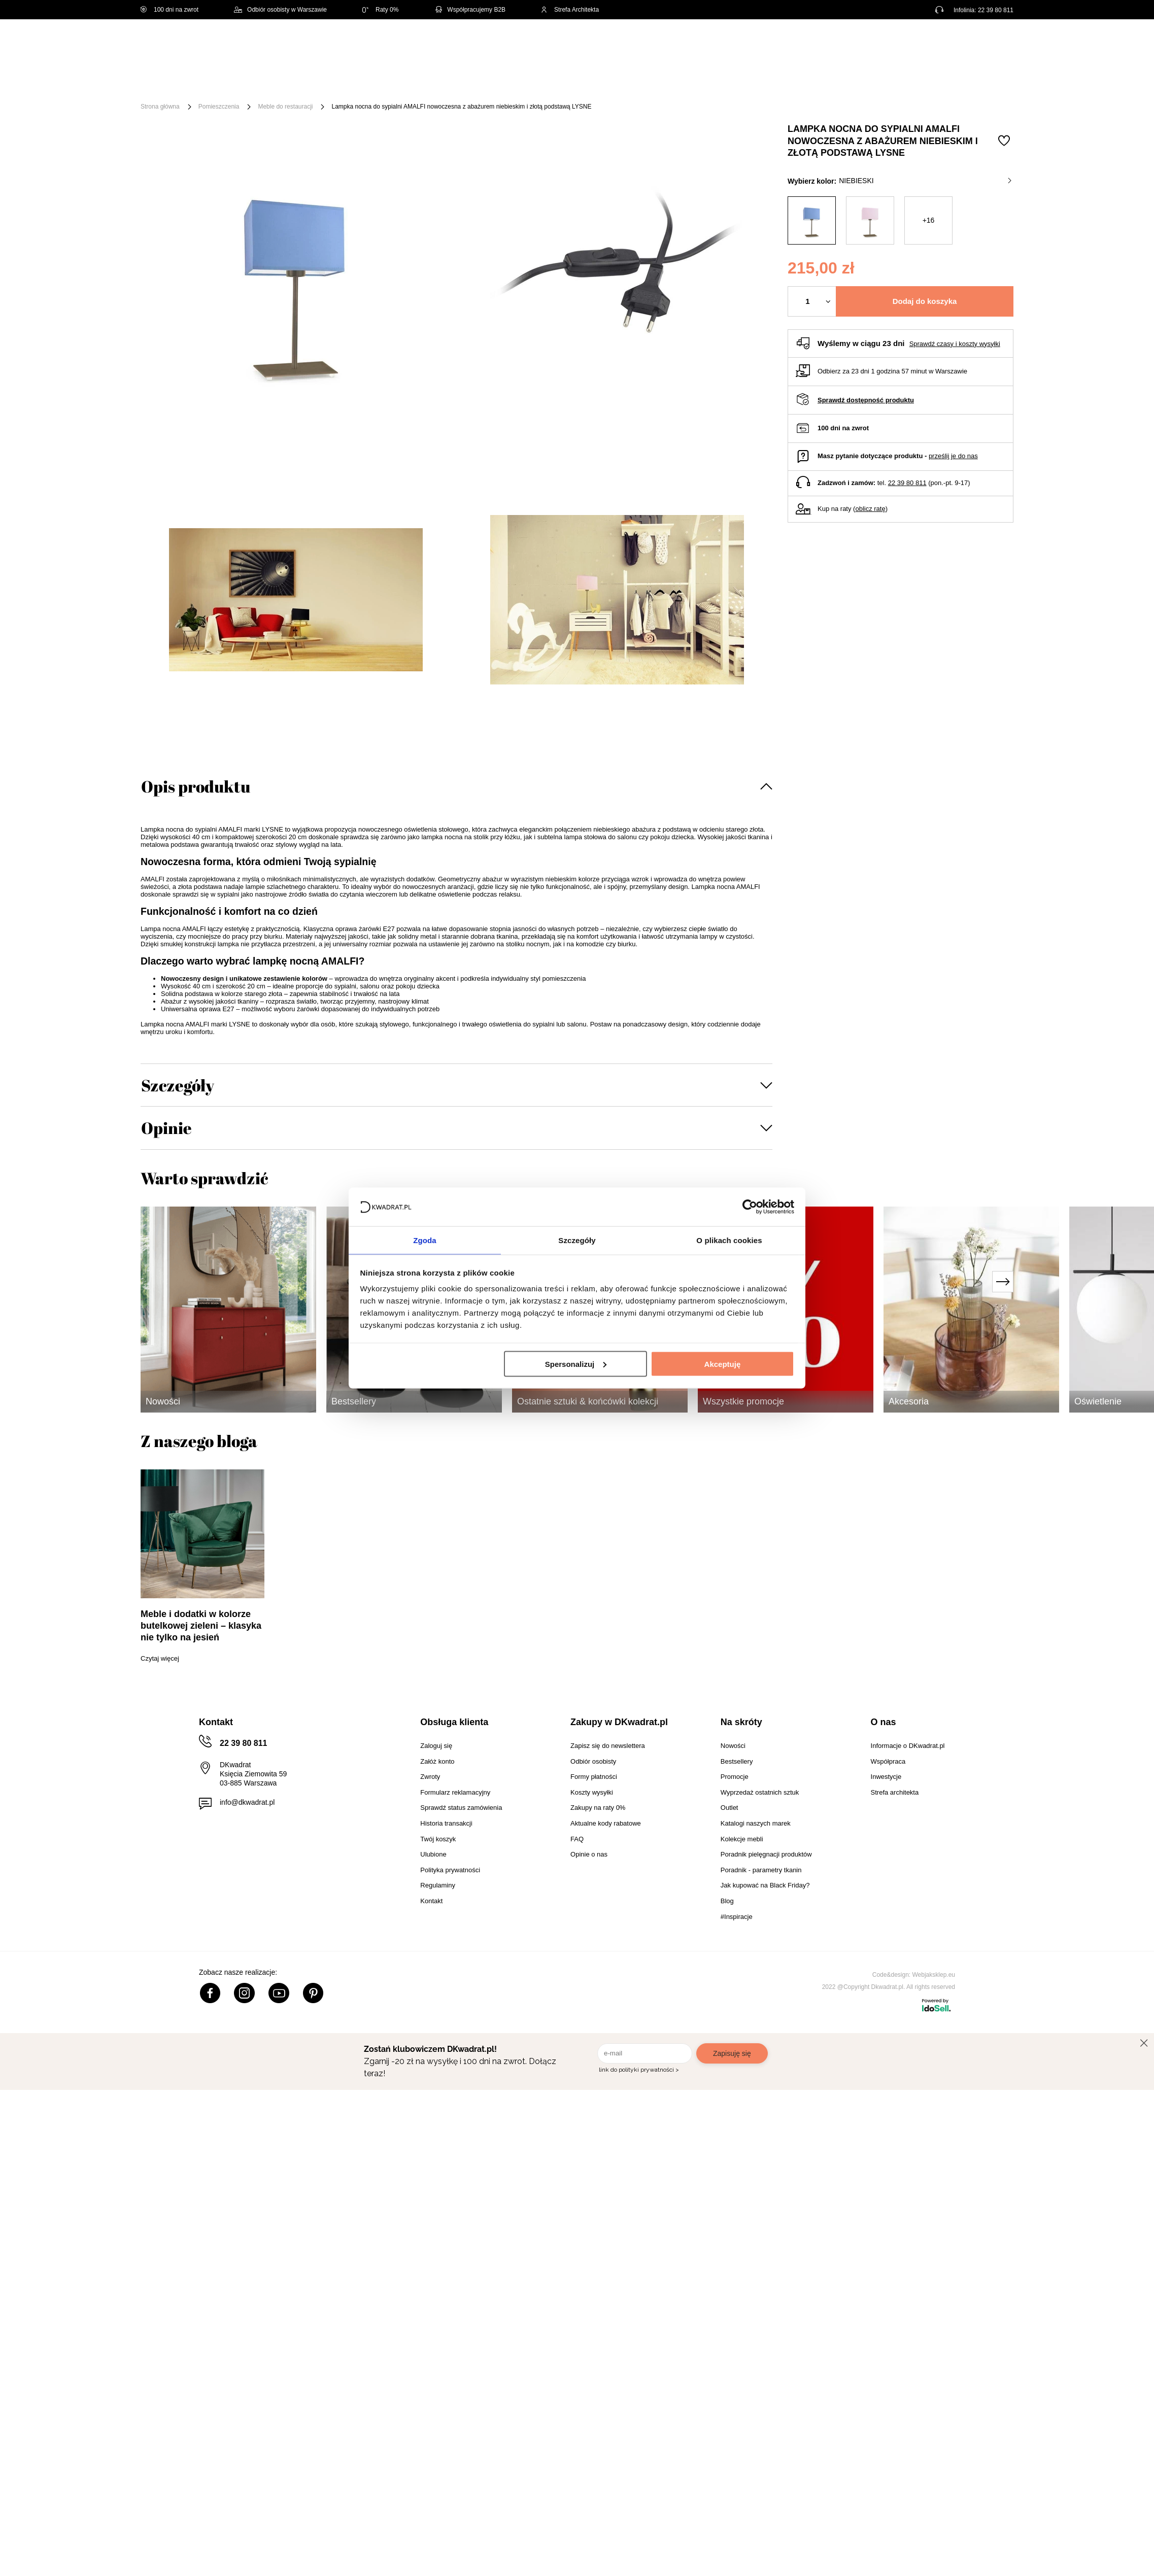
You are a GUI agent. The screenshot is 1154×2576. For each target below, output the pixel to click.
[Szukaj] (575, 44)
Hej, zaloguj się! (913, 44)
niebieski (925, 181)
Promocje (786, 82)
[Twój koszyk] (995, 43)
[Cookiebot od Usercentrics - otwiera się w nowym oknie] (749, 1206)
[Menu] (174, 82)
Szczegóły (177, 1085)
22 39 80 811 (995, 10)
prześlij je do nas (953, 456)
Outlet (738, 82)
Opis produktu (195, 786)
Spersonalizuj (576, 1364)
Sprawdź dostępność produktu (866, 400)
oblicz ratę (870, 508)
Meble (219, 82)
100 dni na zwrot (169, 9)
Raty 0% (380, 9)
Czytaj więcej (160, 1658)
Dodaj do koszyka (925, 301)
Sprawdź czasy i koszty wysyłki (954, 344)
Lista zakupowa (965, 37)
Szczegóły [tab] (576, 1239)
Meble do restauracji (285, 106)
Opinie (166, 1128)
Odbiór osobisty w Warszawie (280, 9)
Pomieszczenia (219, 106)
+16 (929, 220)
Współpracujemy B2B (469, 9)
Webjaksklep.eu (934, 1974)
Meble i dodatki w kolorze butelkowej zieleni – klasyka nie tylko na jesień (201, 1625)
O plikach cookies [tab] (729, 1239)
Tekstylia (628, 82)
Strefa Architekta (570, 9)
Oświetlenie (686, 82)
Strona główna (160, 106)
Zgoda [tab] (424, 1239)
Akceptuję (722, 1364)
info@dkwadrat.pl (247, 1802)
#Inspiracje (844, 82)
